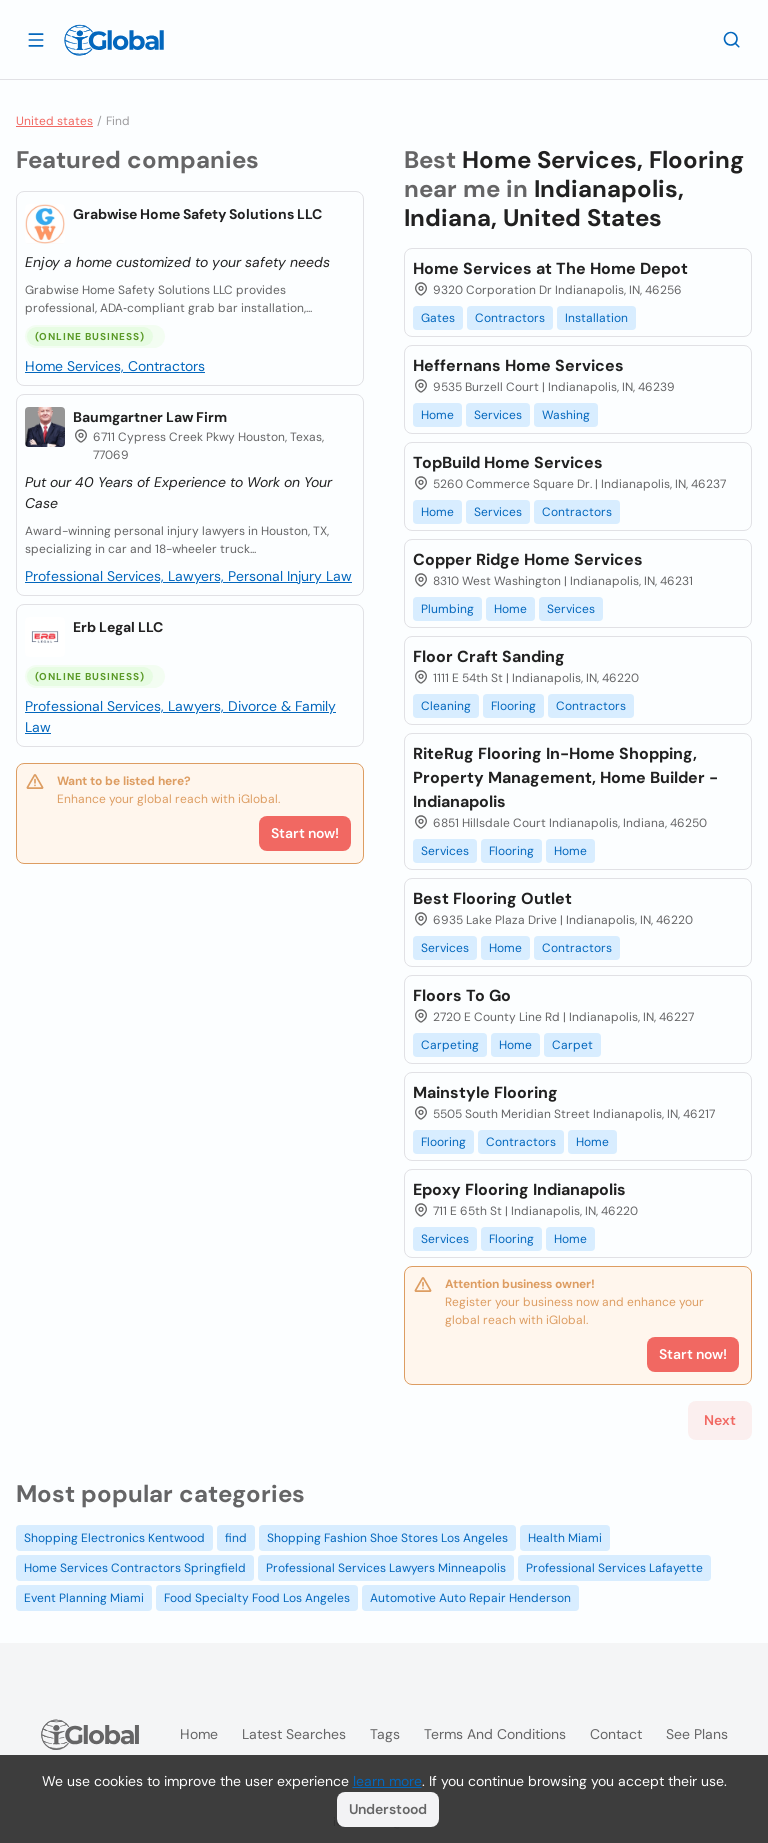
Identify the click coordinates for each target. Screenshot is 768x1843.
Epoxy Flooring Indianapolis (519, 1189)
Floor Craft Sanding (489, 656)
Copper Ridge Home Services (528, 559)
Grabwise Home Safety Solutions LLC (197, 214)
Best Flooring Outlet (492, 898)
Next (720, 1420)
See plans (697, 1734)
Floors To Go (462, 995)
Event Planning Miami (84, 1598)
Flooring (513, 706)
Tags (385, 1734)
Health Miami (565, 1538)
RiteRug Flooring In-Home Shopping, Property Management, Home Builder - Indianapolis (565, 777)
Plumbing (447, 609)
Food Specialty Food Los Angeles (257, 1598)
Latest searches (294, 1734)
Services (498, 415)
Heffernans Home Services (518, 365)
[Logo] (114, 40)
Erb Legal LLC (118, 627)
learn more (387, 1781)
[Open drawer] (36, 39)
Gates (438, 318)
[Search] (732, 39)
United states (54, 121)
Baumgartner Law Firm (150, 417)
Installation (596, 318)
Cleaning (446, 706)
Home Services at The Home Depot (550, 268)
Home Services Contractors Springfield (135, 1568)
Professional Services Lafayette (614, 1568)
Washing (566, 415)
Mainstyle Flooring (485, 1092)
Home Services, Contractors (115, 366)
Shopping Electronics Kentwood (114, 1538)
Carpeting (450, 1045)
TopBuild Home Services (508, 462)
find (236, 1538)
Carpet (572, 1045)
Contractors (510, 318)
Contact (616, 1734)
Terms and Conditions (495, 1734)
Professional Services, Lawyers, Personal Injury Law (188, 576)
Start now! (305, 833)
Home (437, 415)
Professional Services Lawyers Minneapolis (386, 1568)
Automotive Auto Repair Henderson (470, 1598)
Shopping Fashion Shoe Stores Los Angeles (387, 1538)
